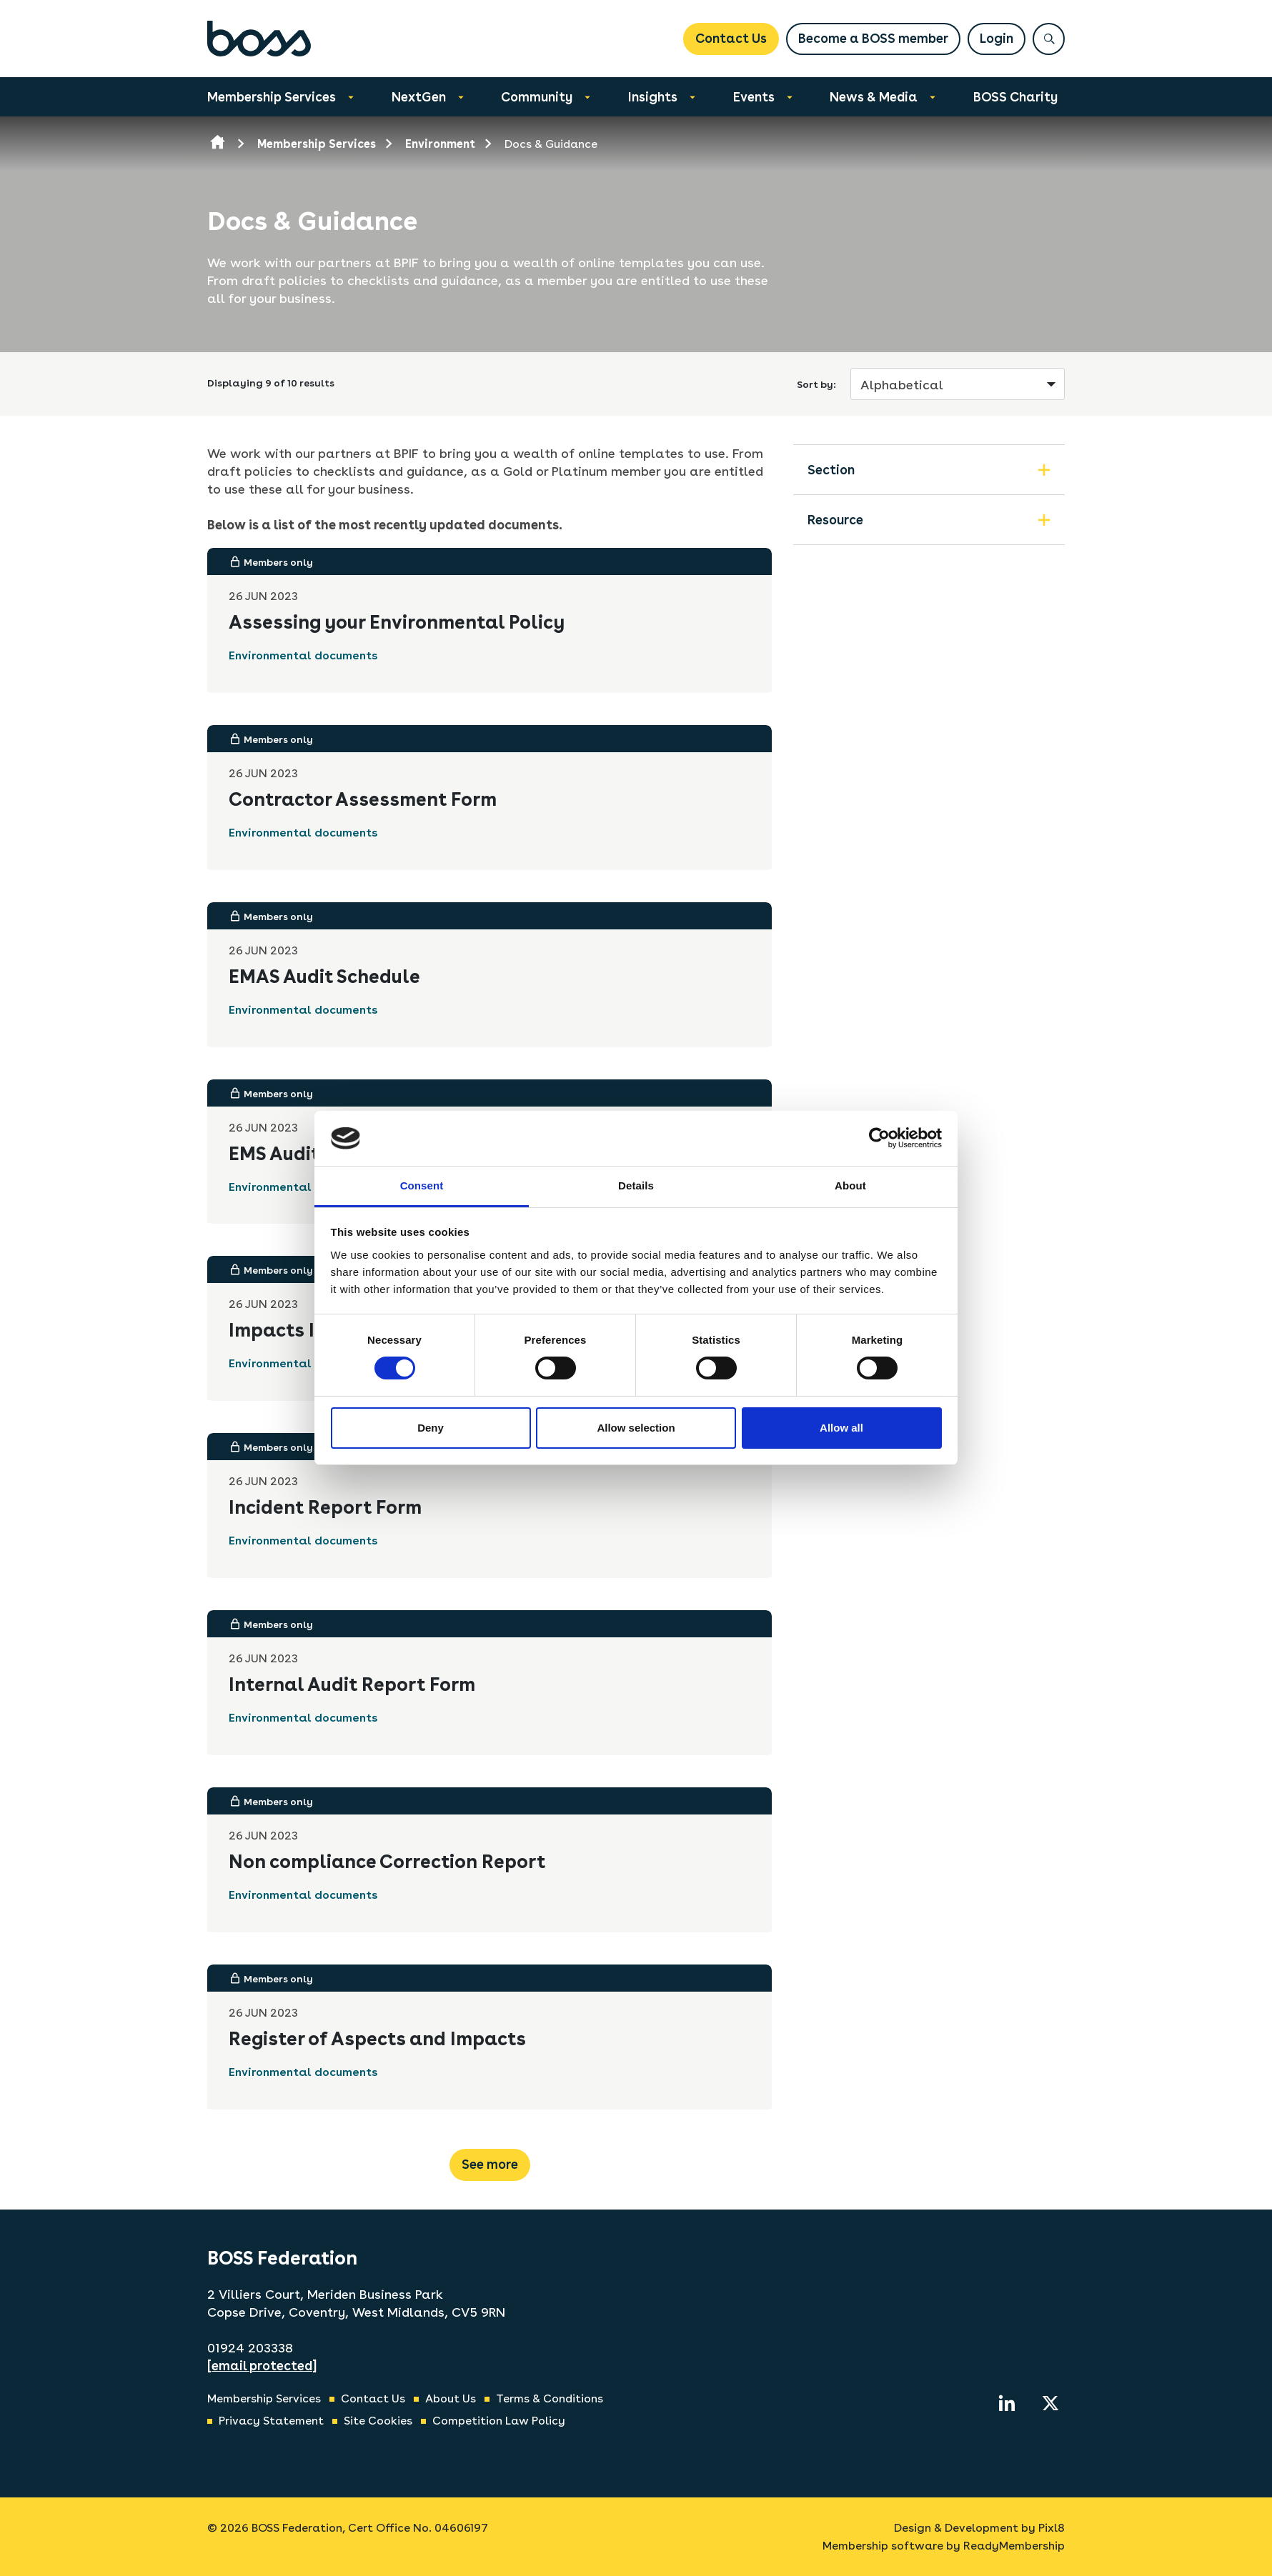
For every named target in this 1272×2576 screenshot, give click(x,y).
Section (831, 469)
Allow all (841, 1428)
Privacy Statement (271, 2420)
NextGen (419, 96)
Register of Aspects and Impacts (377, 2038)
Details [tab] (636, 1185)
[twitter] (1050, 2403)
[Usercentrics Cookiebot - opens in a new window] (879, 1138)
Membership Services (271, 96)
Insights (652, 96)
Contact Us (731, 38)
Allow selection (636, 1428)
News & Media (874, 96)
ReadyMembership (1014, 2545)
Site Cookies (378, 2420)
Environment (440, 144)
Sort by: (816, 384)
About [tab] (850, 1185)
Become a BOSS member (873, 38)
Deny (430, 1428)
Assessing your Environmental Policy (397, 622)
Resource (835, 519)
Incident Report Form (325, 1507)
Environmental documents (303, 655)
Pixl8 (1051, 2528)
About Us (450, 2398)
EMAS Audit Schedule (324, 976)
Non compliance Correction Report (387, 1861)
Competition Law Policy (498, 2420)
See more (490, 2164)
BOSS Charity (1015, 96)
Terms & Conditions (549, 2398)
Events (754, 96)
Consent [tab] (422, 1185)
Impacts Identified (313, 1330)
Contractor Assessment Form (363, 799)
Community (536, 96)
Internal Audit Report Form (352, 1684)
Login (996, 38)
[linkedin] (1007, 2403)
